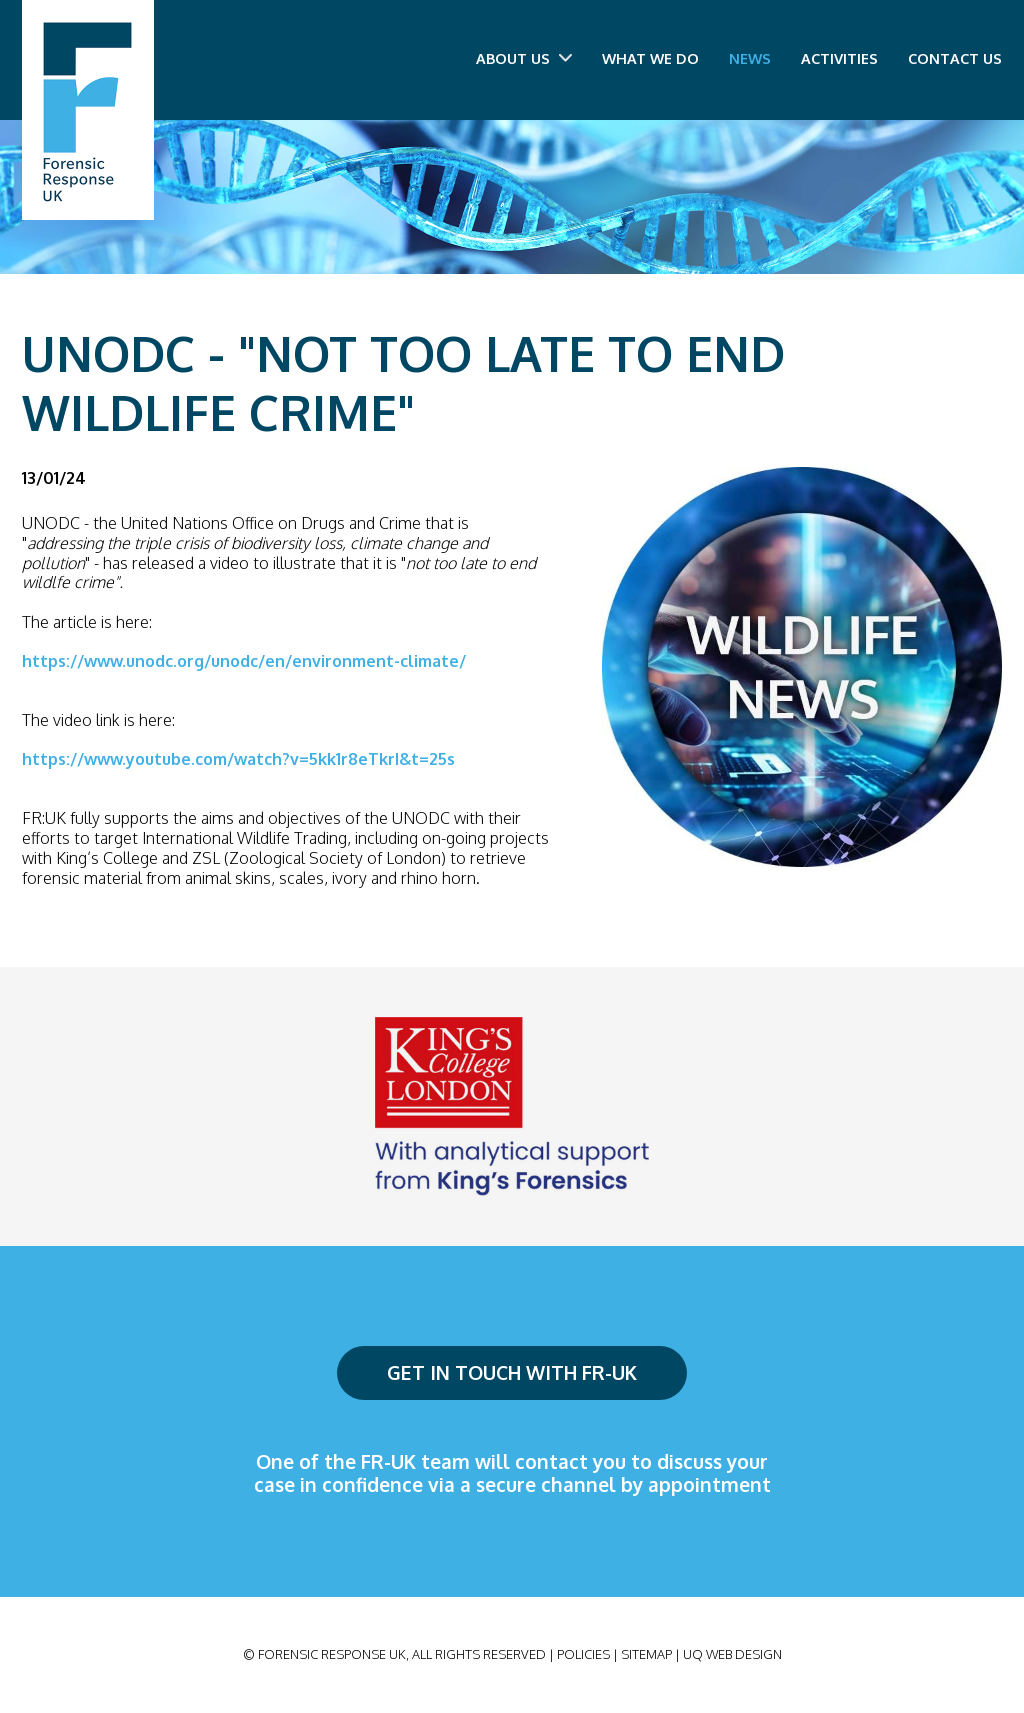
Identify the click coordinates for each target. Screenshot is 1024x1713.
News (750, 58)
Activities (839, 58)
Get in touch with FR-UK (512, 1372)
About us (524, 58)
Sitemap (646, 1654)
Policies (583, 1654)
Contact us (955, 58)
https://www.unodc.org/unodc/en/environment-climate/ (244, 661)
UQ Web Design (732, 1654)
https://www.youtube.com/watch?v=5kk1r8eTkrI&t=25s (238, 759)
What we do (650, 58)
